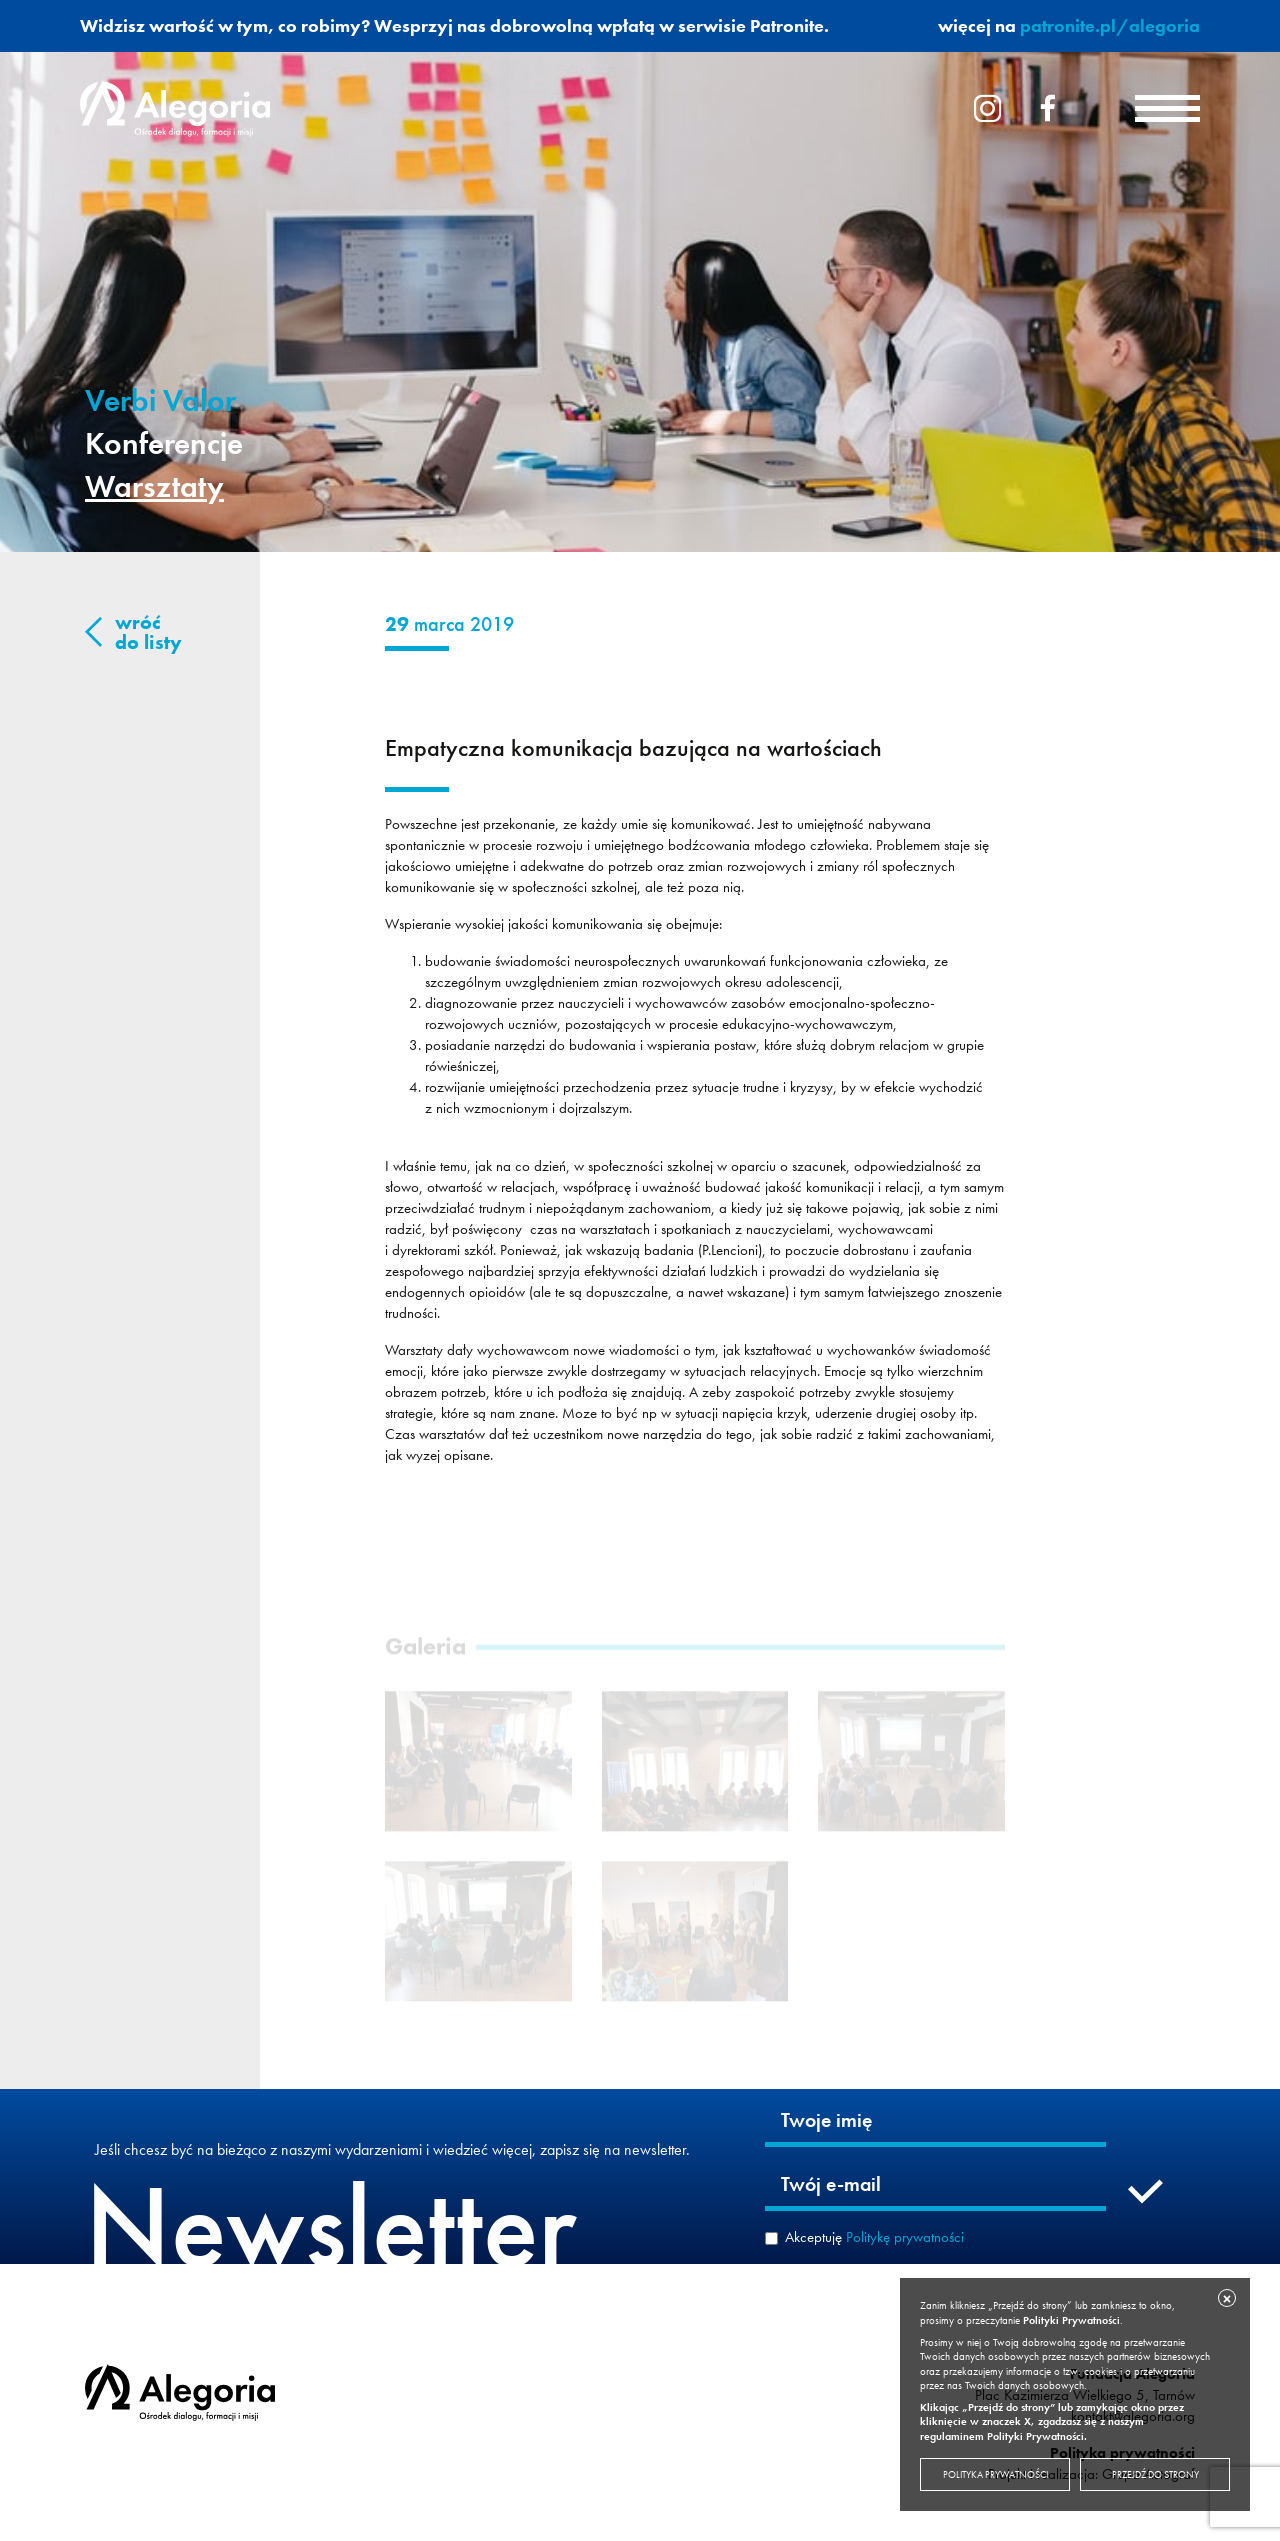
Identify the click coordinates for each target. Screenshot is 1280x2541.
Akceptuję (874, 2237)
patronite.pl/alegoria (1110, 25)
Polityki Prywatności (1071, 2320)
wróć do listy (148, 632)
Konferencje (164, 443)
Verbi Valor (160, 400)
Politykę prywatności (905, 2237)
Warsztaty (154, 486)
